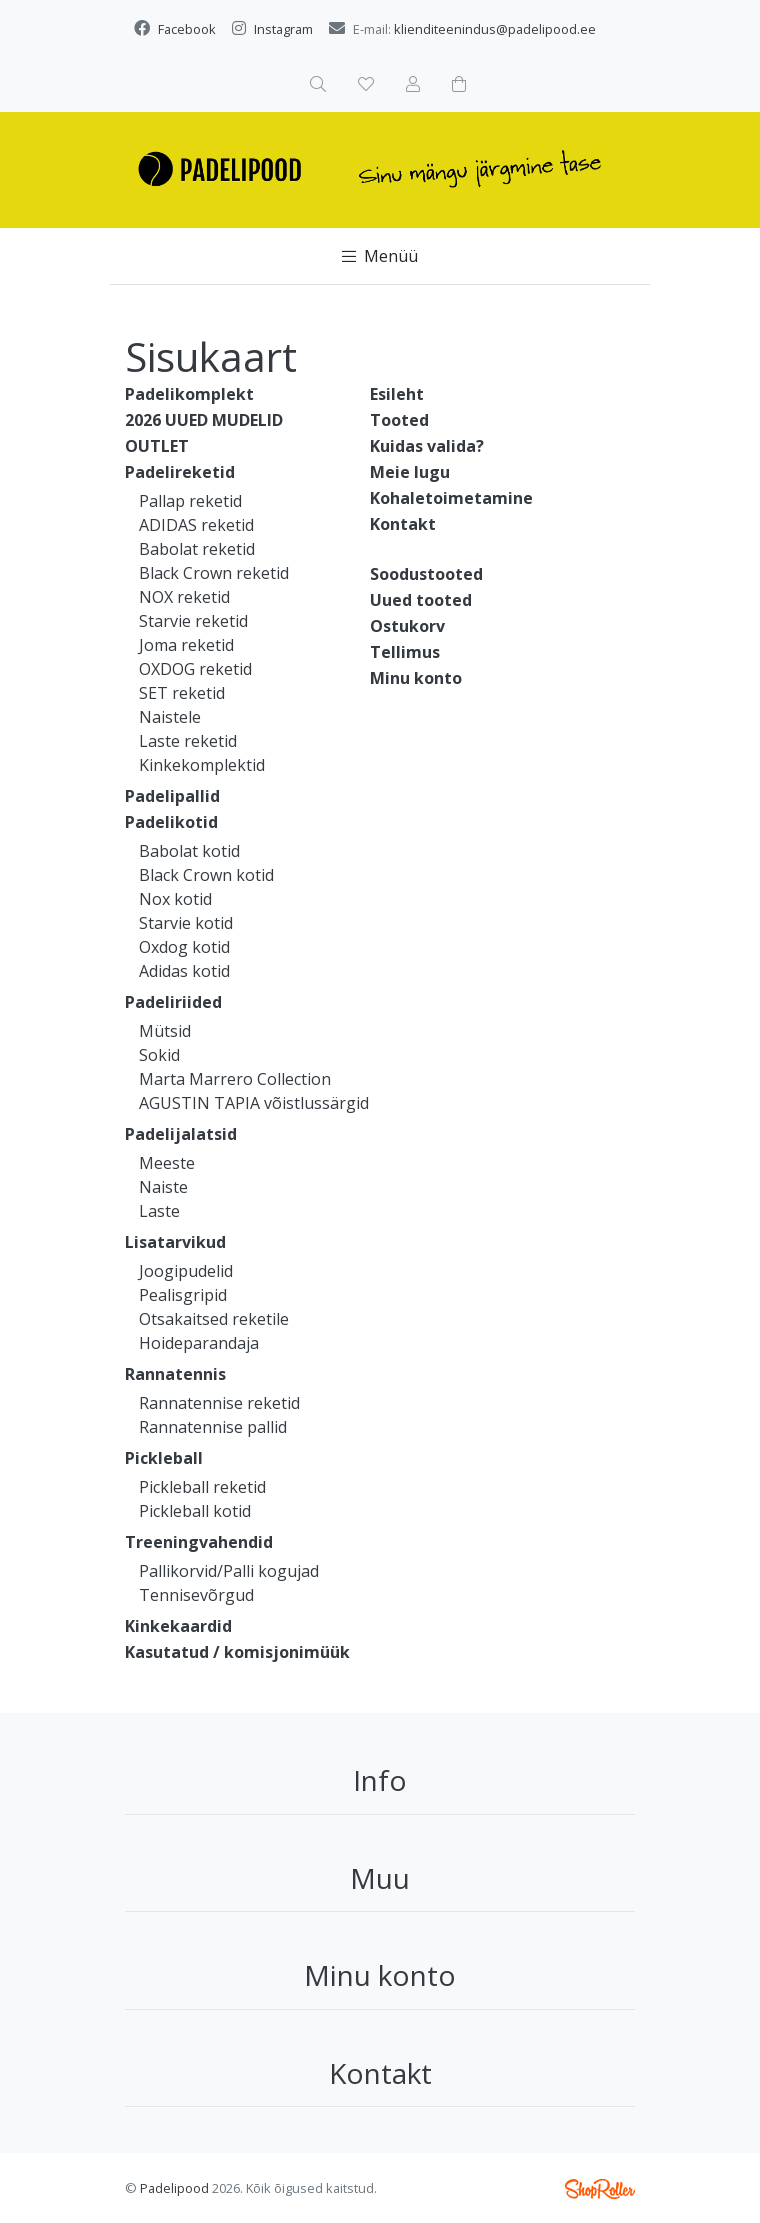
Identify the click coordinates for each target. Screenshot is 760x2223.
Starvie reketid (193, 621)
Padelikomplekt (189, 394)
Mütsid (165, 1031)
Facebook (187, 29)
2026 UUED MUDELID (204, 420)
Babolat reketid (197, 549)
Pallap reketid (190, 501)
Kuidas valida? (427, 446)
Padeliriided (173, 1002)
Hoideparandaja (199, 1343)
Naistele (170, 717)
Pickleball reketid (202, 1487)
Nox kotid (175, 899)
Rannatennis (175, 1374)
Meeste (167, 1163)
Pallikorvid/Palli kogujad (229, 1571)
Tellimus (405, 652)
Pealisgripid (183, 1295)
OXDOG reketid (195, 669)
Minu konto (416, 678)
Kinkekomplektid (202, 765)
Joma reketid (186, 645)
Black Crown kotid (206, 875)
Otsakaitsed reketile (214, 1319)
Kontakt (403, 524)
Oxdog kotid (184, 947)
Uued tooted (421, 600)
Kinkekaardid (178, 1626)
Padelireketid (180, 472)
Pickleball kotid (195, 1511)
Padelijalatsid (181, 1134)
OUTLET (157, 446)
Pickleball (164, 1458)
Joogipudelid (186, 1271)
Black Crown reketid (214, 573)
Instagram (283, 29)
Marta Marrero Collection (235, 1079)
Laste (159, 1211)
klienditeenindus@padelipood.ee (495, 29)
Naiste (163, 1187)
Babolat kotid (189, 851)
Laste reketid (188, 741)
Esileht (397, 394)
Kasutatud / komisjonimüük (237, 1652)
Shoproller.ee (600, 2189)
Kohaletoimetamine (451, 498)
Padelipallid (172, 796)
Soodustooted (426, 574)
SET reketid (182, 693)
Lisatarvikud (175, 1242)
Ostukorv (407, 626)
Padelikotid (171, 822)
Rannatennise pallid (213, 1427)
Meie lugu (410, 472)
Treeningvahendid (199, 1542)
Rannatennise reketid (219, 1403)
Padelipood (174, 2188)
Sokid (159, 1055)
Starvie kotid (186, 923)
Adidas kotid (184, 971)
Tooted (399, 420)
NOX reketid (184, 597)
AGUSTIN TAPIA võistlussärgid (254, 1103)
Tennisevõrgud (196, 1595)
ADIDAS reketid (196, 525)
